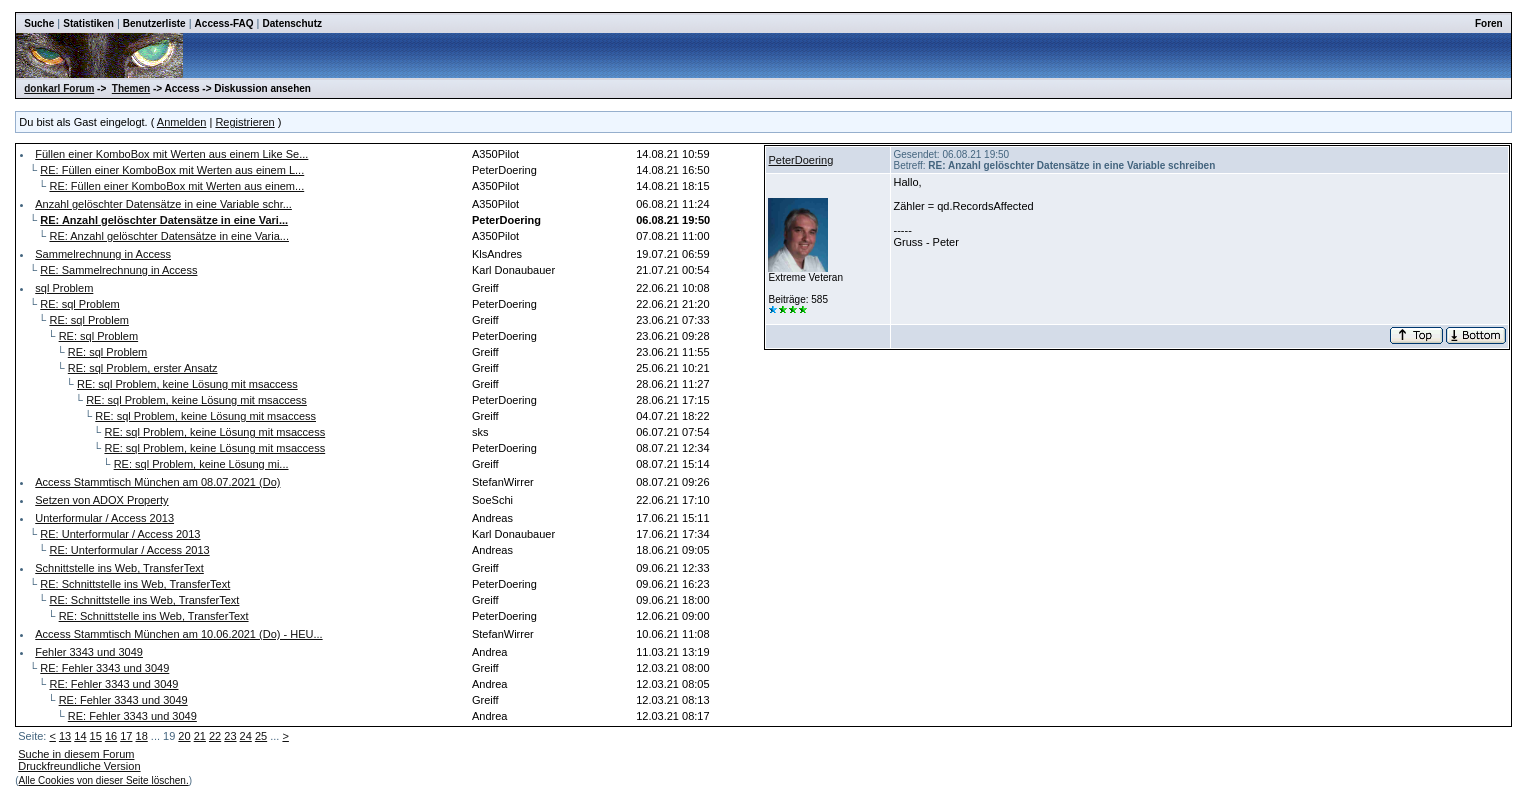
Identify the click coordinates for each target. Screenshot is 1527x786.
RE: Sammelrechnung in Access (118, 270)
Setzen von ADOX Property (101, 500)
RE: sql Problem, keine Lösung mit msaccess (187, 384)
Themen (131, 88)
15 (96, 736)
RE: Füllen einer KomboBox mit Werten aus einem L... (172, 170)
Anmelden (182, 122)
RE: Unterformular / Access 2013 (120, 534)
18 (142, 736)
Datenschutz (292, 23)
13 (65, 736)
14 (80, 736)
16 (111, 736)
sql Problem (64, 288)
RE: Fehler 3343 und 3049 (104, 668)
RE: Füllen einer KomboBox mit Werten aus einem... (176, 186)
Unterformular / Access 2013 (104, 518)
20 (184, 736)
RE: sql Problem (79, 304)
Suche (39, 23)
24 (246, 736)
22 (215, 736)
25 (261, 736)
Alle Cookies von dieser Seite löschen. (104, 780)
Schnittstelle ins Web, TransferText (119, 568)
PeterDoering (800, 160)
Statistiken (88, 23)
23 (230, 736)
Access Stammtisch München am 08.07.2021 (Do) (157, 482)
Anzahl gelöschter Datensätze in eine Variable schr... (163, 204)
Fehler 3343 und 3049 (89, 652)
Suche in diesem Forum (76, 754)
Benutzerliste (154, 23)
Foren (1489, 23)
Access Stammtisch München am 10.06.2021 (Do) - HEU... (178, 634)
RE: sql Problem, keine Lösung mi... (201, 464)
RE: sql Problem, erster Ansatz (143, 368)
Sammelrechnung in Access (103, 254)
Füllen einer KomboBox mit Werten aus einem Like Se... (171, 154)
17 (126, 736)
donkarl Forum (59, 88)
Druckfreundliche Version (79, 766)
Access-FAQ (224, 23)
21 (200, 736)
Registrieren (244, 122)
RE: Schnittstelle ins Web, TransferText (135, 584)
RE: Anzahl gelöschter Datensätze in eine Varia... (169, 236)
